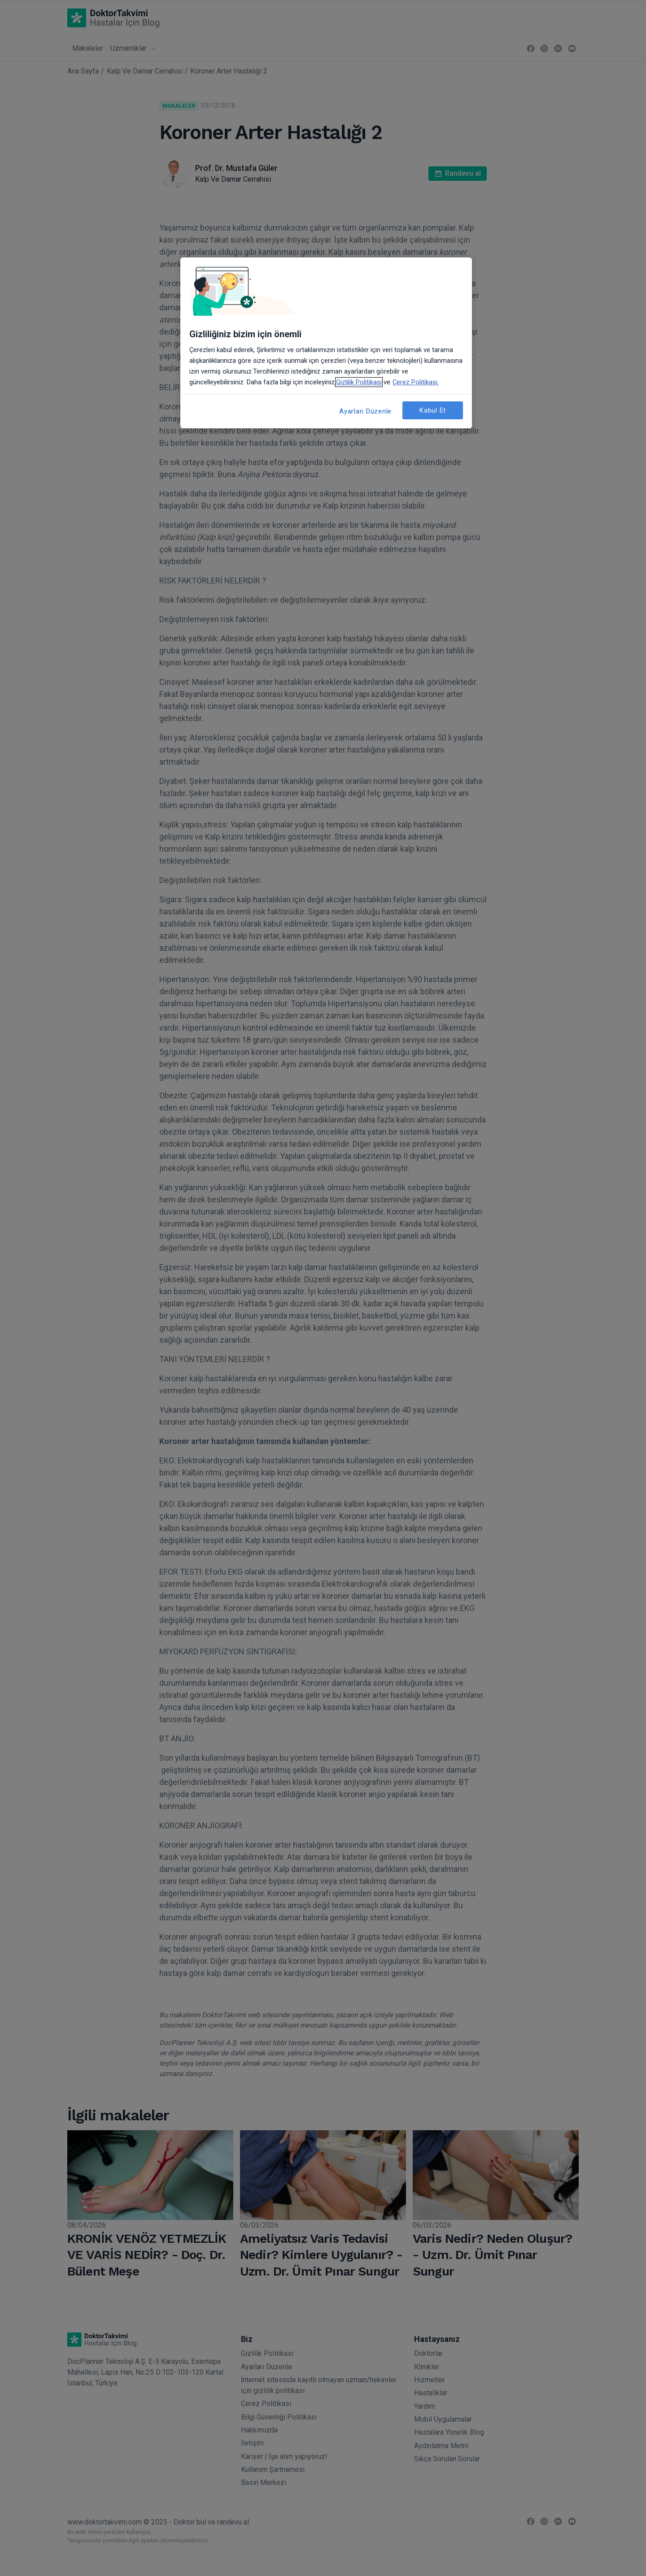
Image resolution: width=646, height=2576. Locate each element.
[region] (326, 342)
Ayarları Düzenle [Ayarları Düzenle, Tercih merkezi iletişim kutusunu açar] (365, 411)
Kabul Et (432, 410)
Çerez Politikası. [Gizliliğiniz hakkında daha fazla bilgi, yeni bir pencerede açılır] (416, 382)
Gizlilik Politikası (359, 382)
